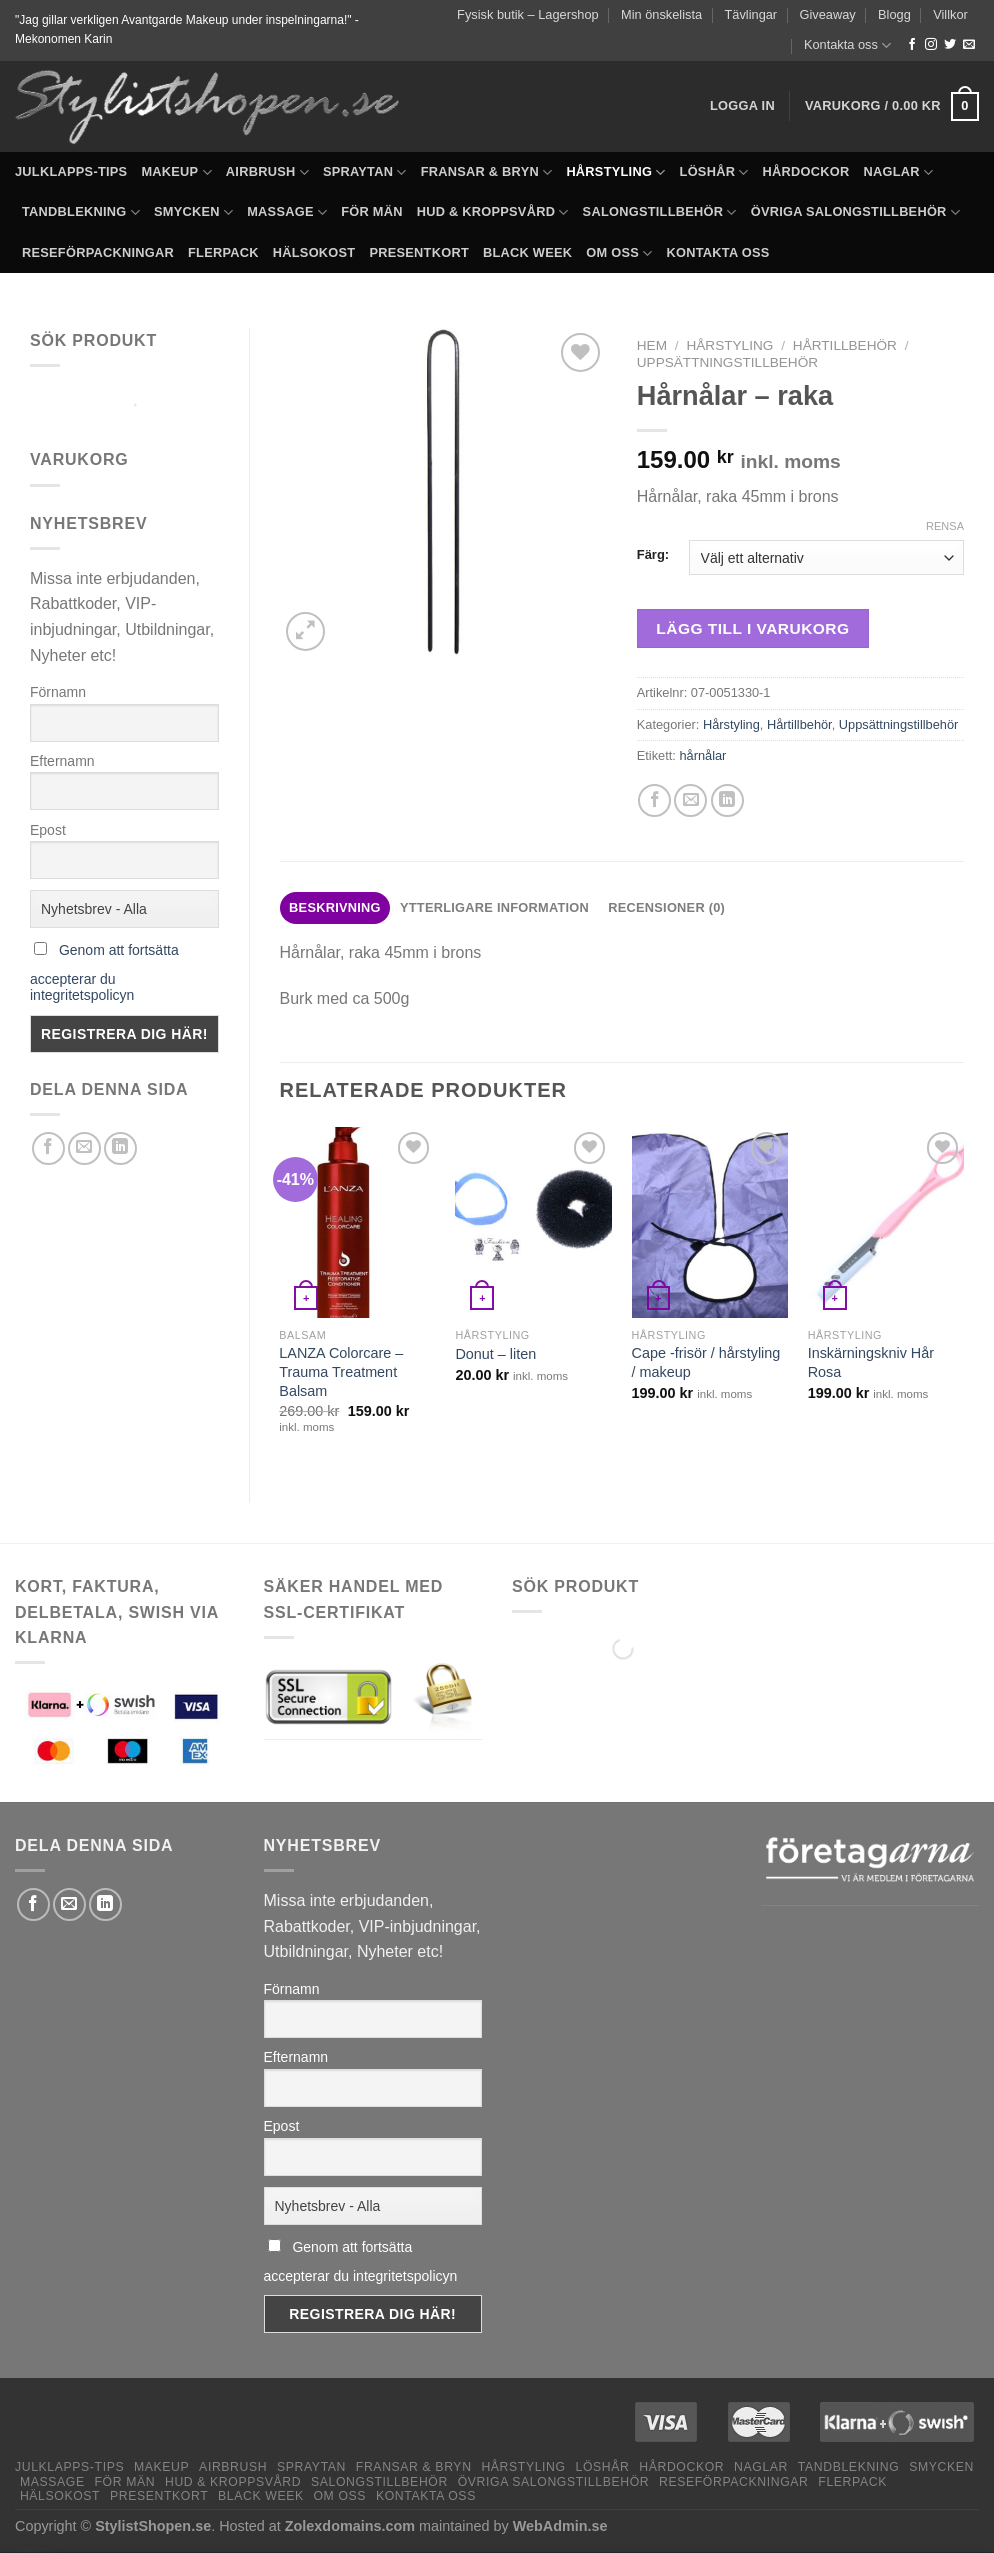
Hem (652, 345)
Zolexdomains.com (350, 2526)
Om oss (619, 253)
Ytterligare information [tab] (494, 907)
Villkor (950, 14)
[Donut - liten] (533, 1222)
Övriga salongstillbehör (855, 212)
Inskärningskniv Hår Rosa (871, 1362)
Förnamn (58, 692)
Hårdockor (806, 171)
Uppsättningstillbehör (727, 362)
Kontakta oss (847, 45)
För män (372, 211)
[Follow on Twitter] (950, 45)
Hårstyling (615, 172)
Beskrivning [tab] (335, 907)
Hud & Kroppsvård (493, 212)
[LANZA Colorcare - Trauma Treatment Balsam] (357, 1222)
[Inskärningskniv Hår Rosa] (886, 1222)
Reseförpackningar (98, 252)
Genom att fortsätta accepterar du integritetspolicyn (104, 972)
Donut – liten (495, 1354)
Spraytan (365, 172)
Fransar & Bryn (487, 172)
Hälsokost (314, 252)
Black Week (527, 252)
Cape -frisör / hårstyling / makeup (706, 1362)
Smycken (193, 212)
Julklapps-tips (71, 171)
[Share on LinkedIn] (120, 1148)
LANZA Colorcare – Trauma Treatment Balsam (341, 1371)
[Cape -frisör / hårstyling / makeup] (710, 1222)
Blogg (894, 14)
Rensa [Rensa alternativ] (945, 526)
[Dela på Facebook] (48, 1148)
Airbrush (267, 172)
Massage (287, 212)
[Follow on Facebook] (912, 45)
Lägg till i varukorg (752, 628)
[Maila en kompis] (84, 1148)
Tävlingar (751, 14)
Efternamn (62, 761)
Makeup (176, 172)
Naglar (899, 172)
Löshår (714, 172)
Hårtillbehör (845, 345)
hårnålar (702, 755)
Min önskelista (661, 14)
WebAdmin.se (560, 2526)
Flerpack (223, 252)
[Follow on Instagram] (931, 45)
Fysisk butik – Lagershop (528, 14)
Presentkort (419, 252)
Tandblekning (81, 212)
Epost (48, 830)
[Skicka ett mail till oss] (969, 45)
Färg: (653, 555)
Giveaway (828, 14)
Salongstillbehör (660, 212)
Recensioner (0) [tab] (666, 907)
